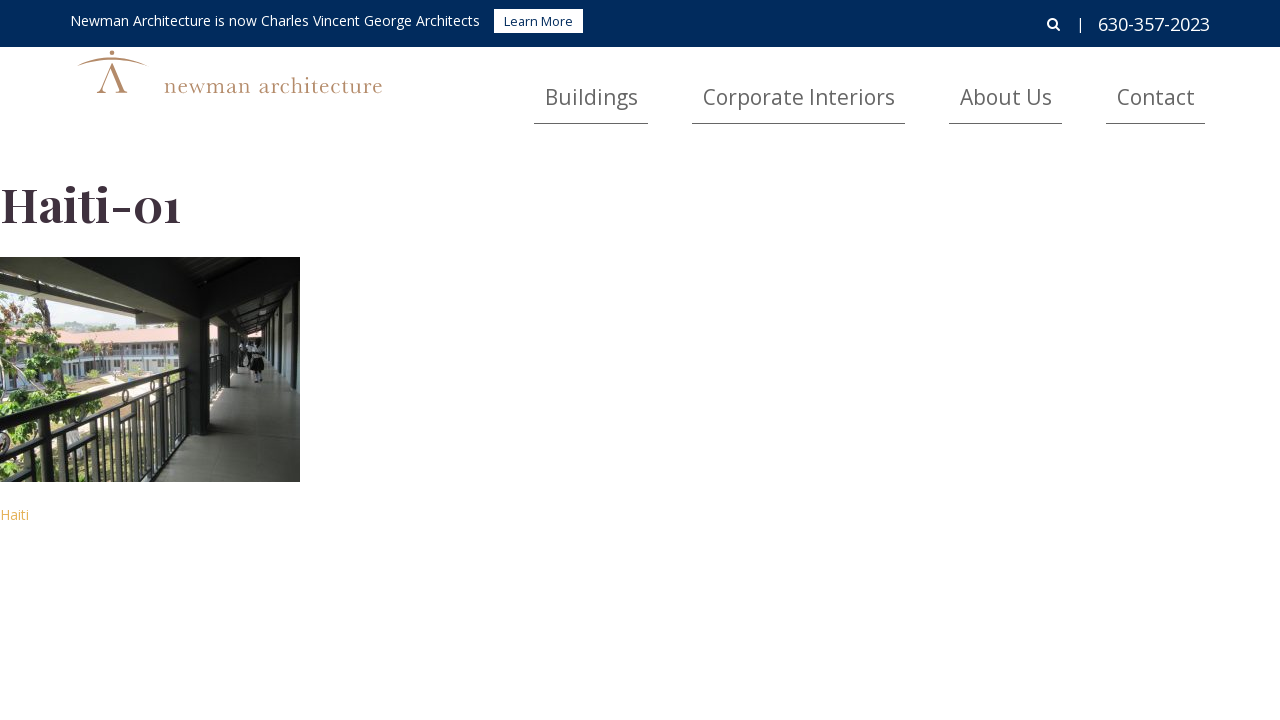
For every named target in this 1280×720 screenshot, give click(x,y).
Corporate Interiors (922, 85)
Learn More (538, 21)
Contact (1177, 85)
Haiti (14, 514)
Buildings (772, 85)
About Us (1071, 85)
